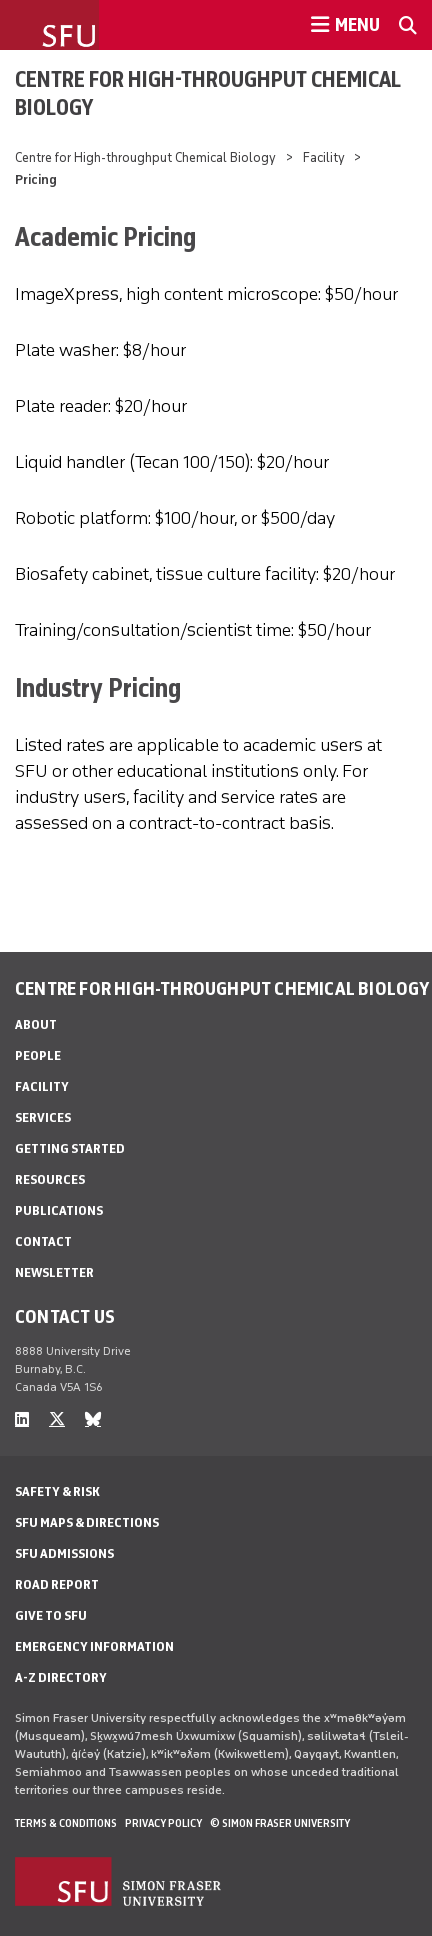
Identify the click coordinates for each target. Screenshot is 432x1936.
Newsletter (54, 1272)
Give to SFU (51, 1615)
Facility (324, 157)
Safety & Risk (57, 1491)
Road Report (57, 1584)
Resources (50, 1179)
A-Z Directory (61, 1677)
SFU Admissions (64, 1553)
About (36, 1024)
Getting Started (70, 1148)
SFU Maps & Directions (87, 1522)
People (38, 1055)
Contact (43, 1241)
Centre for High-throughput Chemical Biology (207, 93)
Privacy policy (163, 1823)
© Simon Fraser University (280, 1823)
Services (43, 1117)
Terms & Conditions (66, 1823)
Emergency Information (94, 1646)
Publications (59, 1210)
